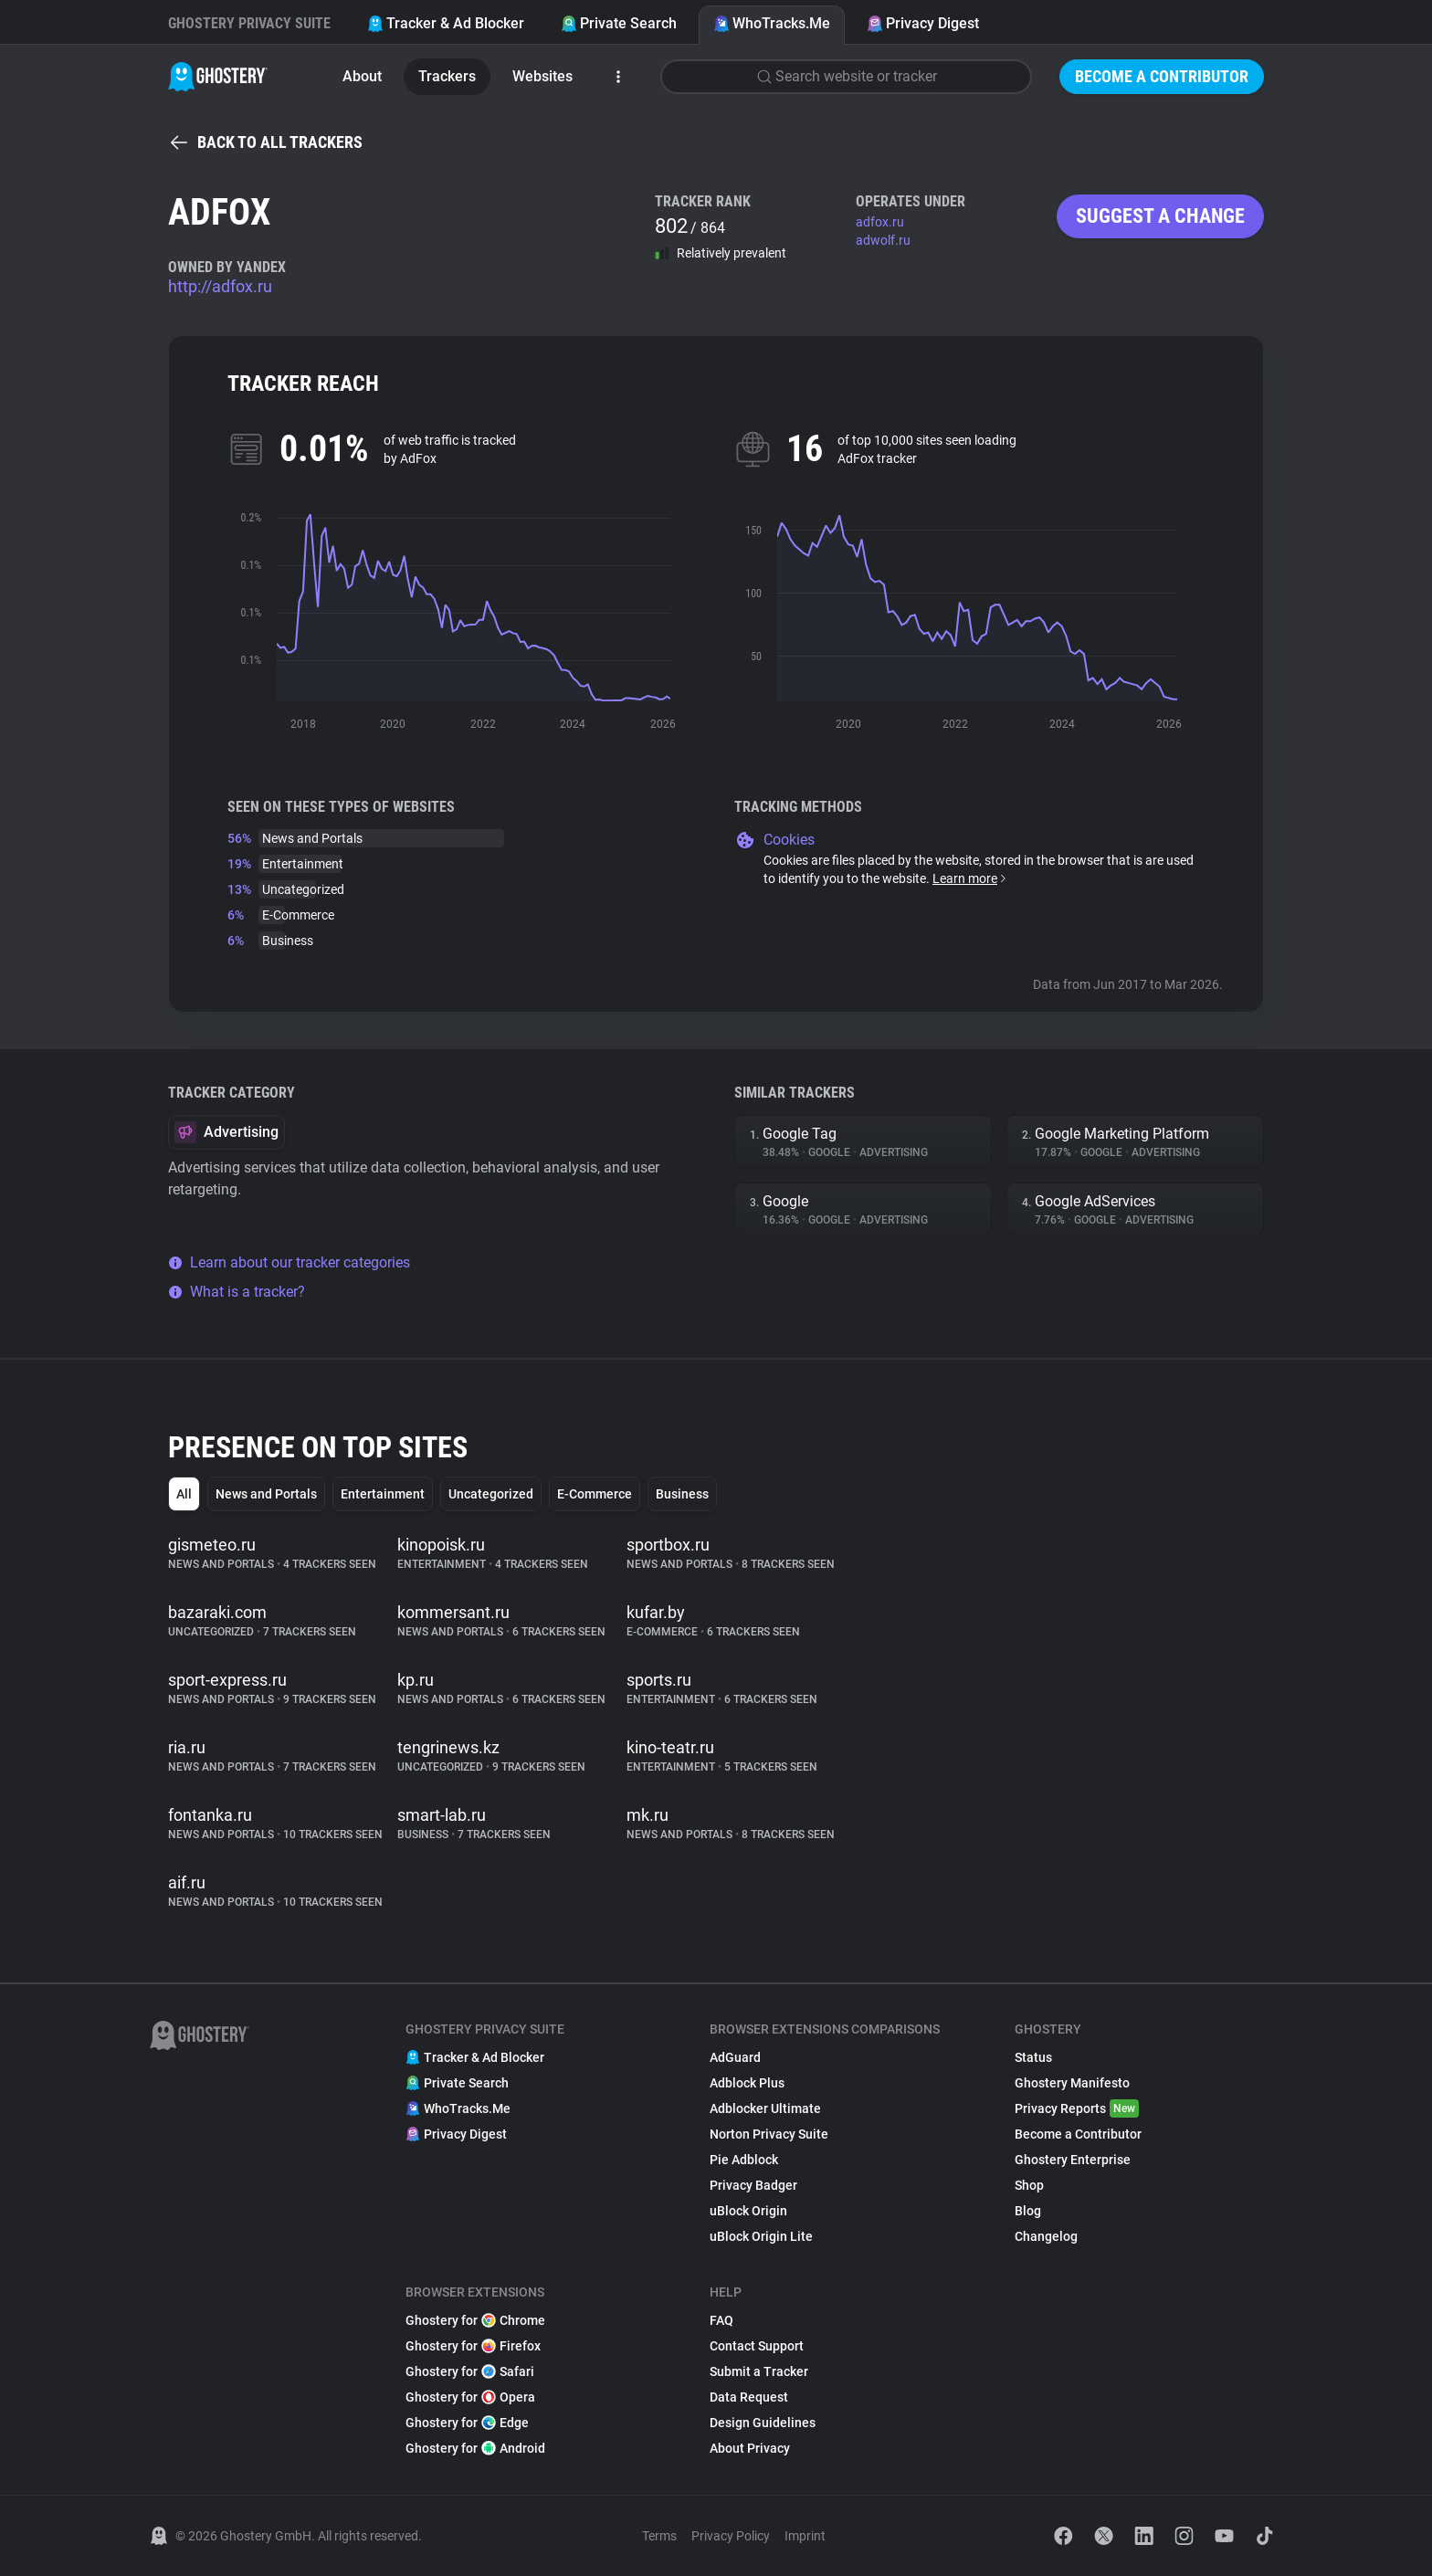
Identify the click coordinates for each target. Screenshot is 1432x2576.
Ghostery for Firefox (473, 2346)
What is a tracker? (236, 1291)
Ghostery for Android (475, 2448)
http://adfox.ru (220, 286)
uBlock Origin (748, 2210)
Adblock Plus (747, 2083)
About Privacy (750, 2448)
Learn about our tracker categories (289, 1262)
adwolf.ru (883, 240)
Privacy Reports (1077, 2108)
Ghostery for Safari (469, 2371)
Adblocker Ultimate (765, 2108)
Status (1033, 2057)
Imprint (805, 2536)
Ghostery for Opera (470, 2397)
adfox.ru (880, 222)
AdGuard (735, 2057)
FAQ (721, 2320)
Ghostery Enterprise (1073, 2159)
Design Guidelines (763, 2422)
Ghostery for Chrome (475, 2320)
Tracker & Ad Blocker (445, 23)
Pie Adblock (744, 2159)
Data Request (749, 2397)
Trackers (447, 76)
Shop (1029, 2185)
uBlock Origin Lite (761, 2236)
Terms (659, 2536)
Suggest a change (1160, 216)
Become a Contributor (1161, 76)
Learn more (970, 878)
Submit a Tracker (759, 2371)
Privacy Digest (923, 23)
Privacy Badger (753, 2185)
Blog (1028, 2210)
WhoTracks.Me (771, 23)
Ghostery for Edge (467, 2422)
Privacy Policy (730, 2536)
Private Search (619, 23)
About (362, 76)
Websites (542, 76)
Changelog (1046, 2236)
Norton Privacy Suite (769, 2134)
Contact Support (757, 2346)
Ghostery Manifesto (1072, 2083)
